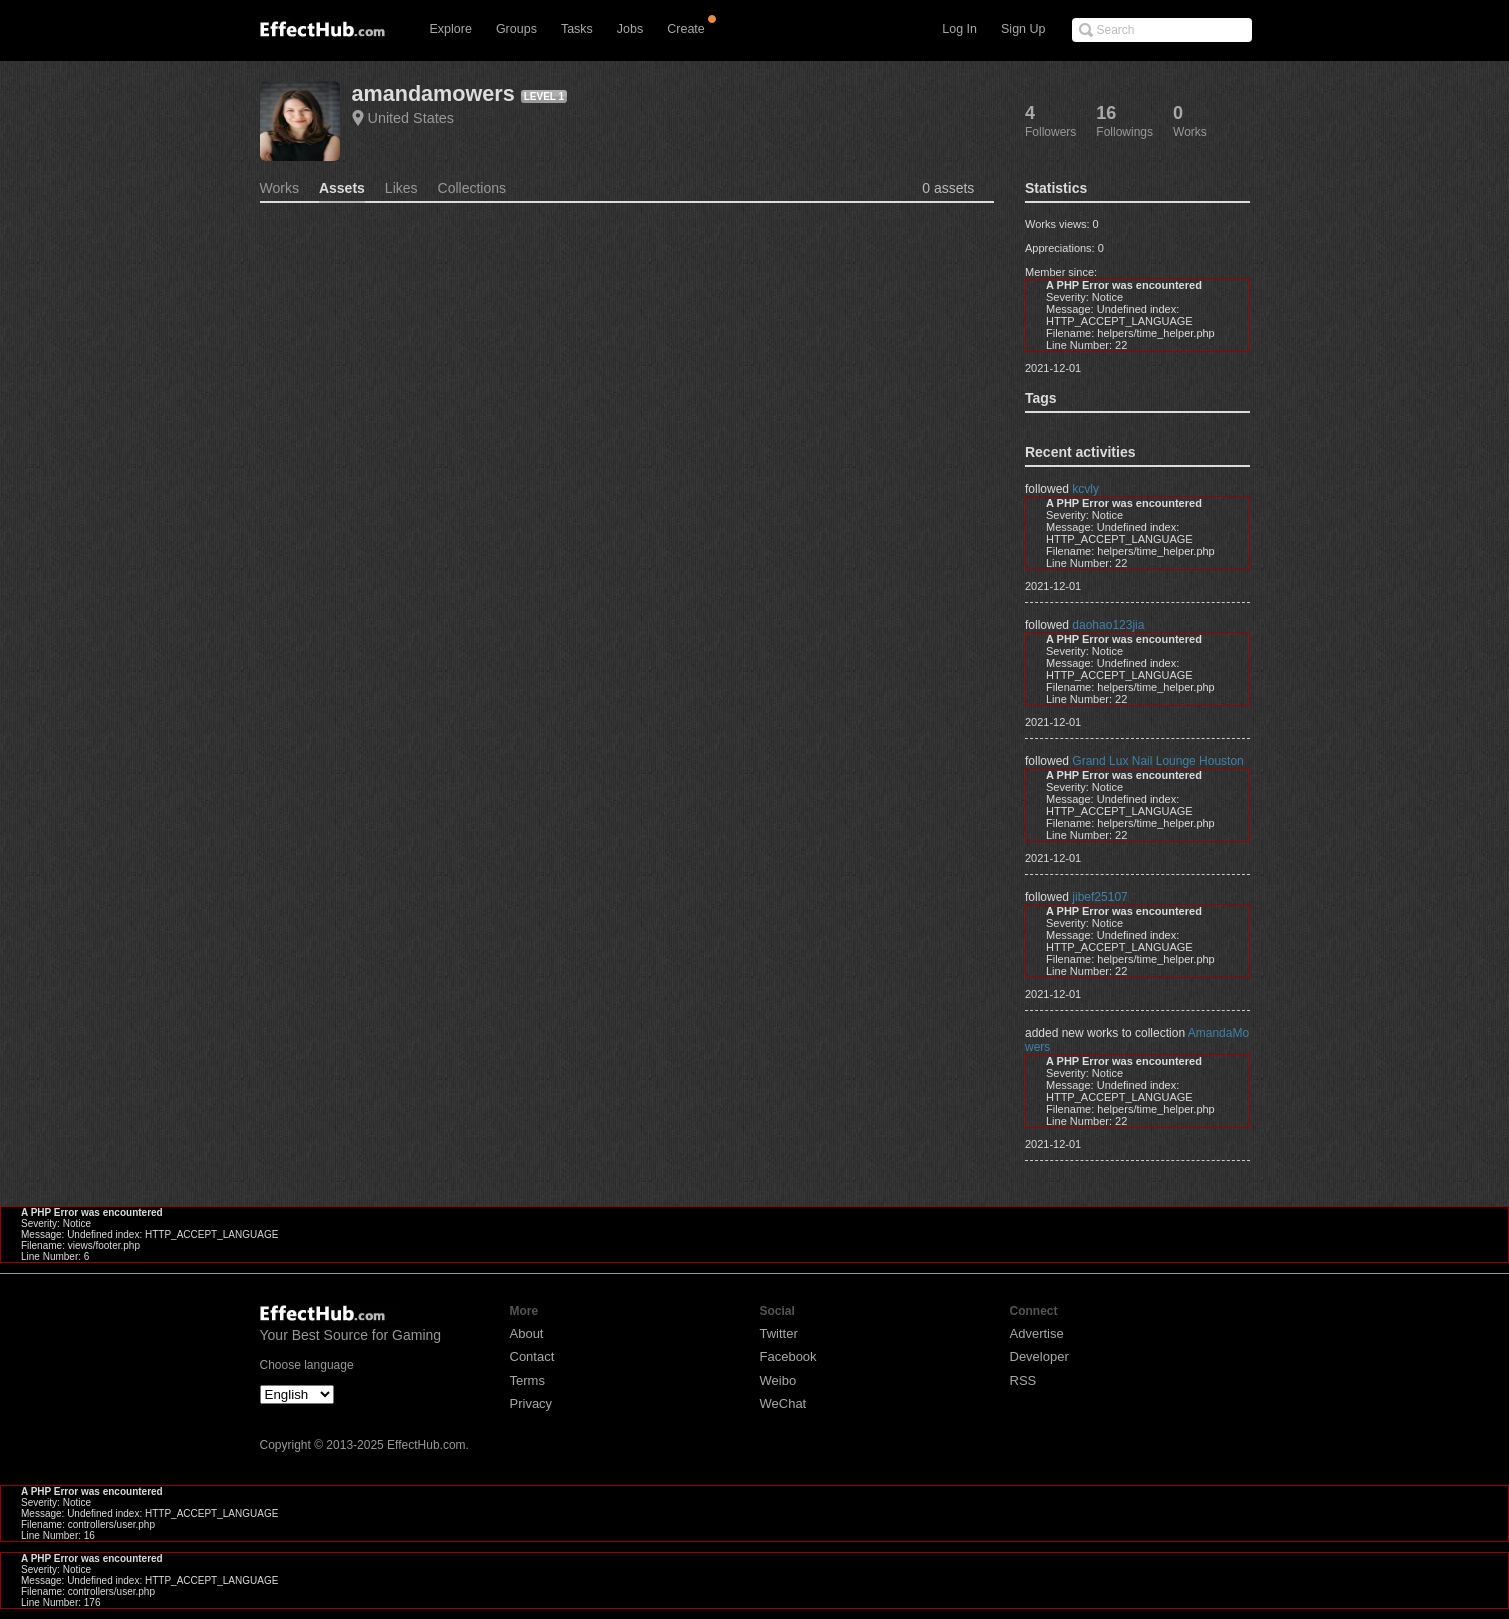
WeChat (783, 1403)
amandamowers (433, 93)
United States (411, 118)
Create (686, 29)
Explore (451, 29)
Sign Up (1023, 29)
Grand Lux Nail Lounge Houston (1157, 761)
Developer (1039, 1356)
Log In (959, 29)
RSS (1023, 1380)
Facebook (788, 1356)
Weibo (778, 1380)
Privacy (531, 1403)
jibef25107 (1099, 897)
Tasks (577, 29)
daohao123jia (1108, 625)
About (527, 1333)
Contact (532, 1356)
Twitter (779, 1333)
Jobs (630, 29)
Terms (527, 1380)
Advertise (1037, 1333)
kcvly (1085, 489)
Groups (516, 29)
